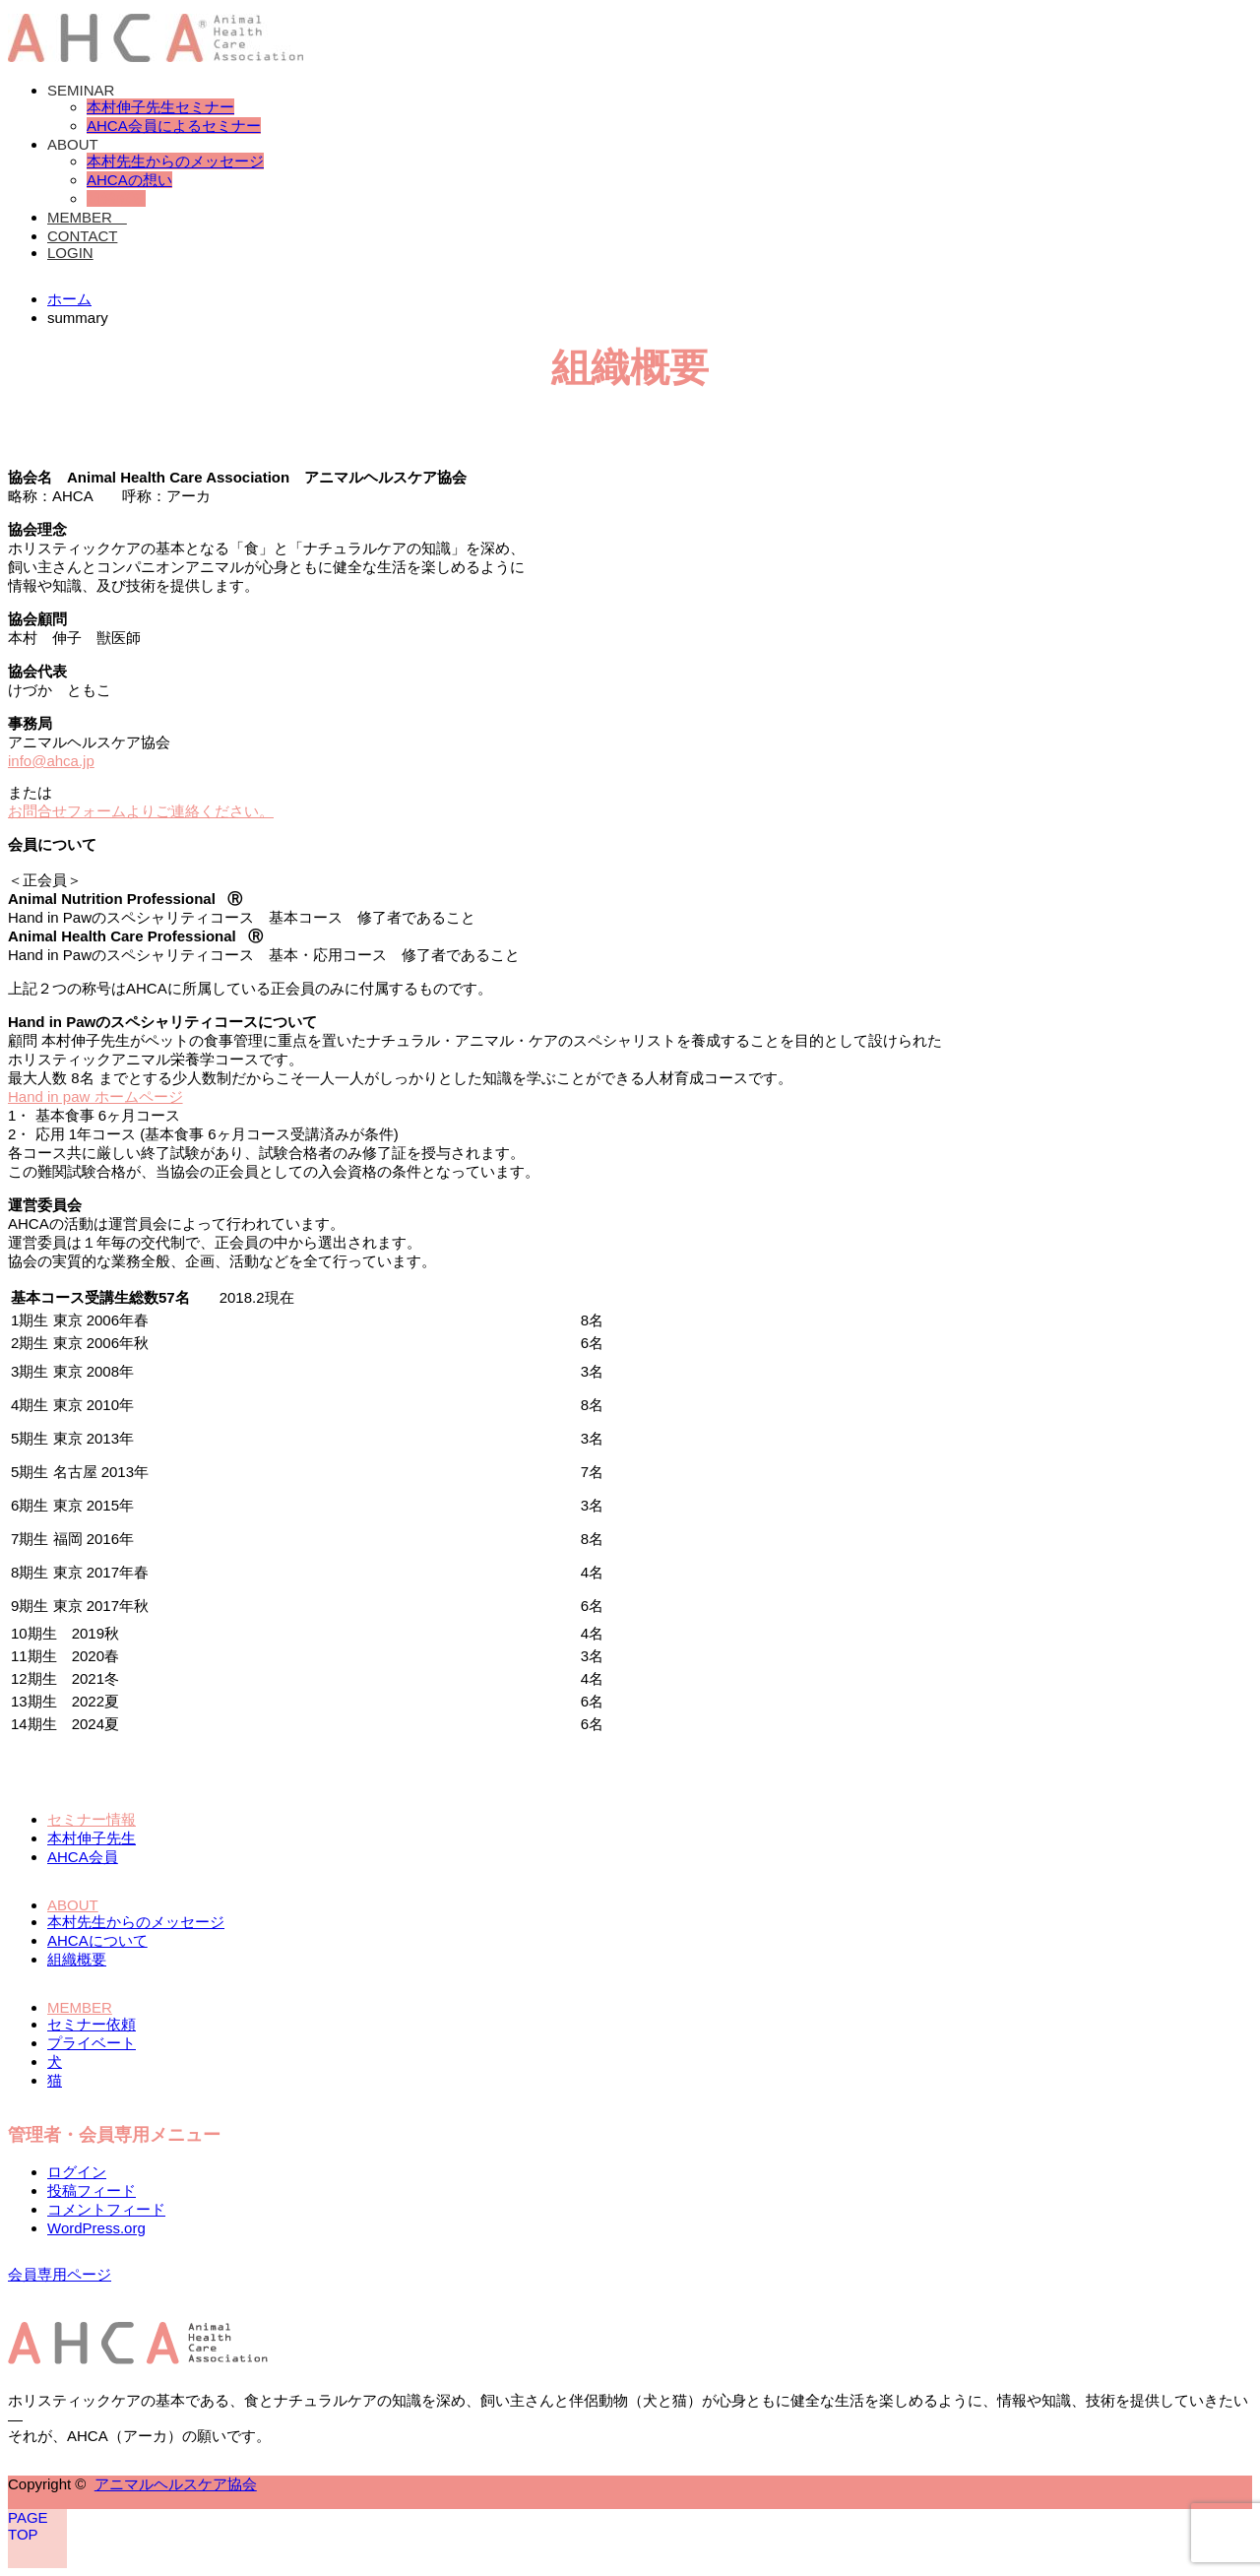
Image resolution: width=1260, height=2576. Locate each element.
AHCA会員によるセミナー (174, 125)
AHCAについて (97, 1940)
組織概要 (116, 198)
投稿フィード (91, 2190)
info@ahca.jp (51, 760)
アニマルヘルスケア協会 (175, 2484)
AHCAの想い (129, 179)
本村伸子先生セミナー (160, 106)
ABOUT (72, 144)
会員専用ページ (59, 2274)
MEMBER (87, 217)
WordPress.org (96, 2228)
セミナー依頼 (91, 2024)
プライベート (91, 2042)
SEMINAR (80, 90)
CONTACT (82, 235)
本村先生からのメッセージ (175, 161)
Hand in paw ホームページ (95, 1096)
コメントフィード (106, 2209)
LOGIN (70, 252)
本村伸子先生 (91, 1838)
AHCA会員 (82, 1856)
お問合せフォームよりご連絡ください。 (141, 811)
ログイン (76, 2171)
